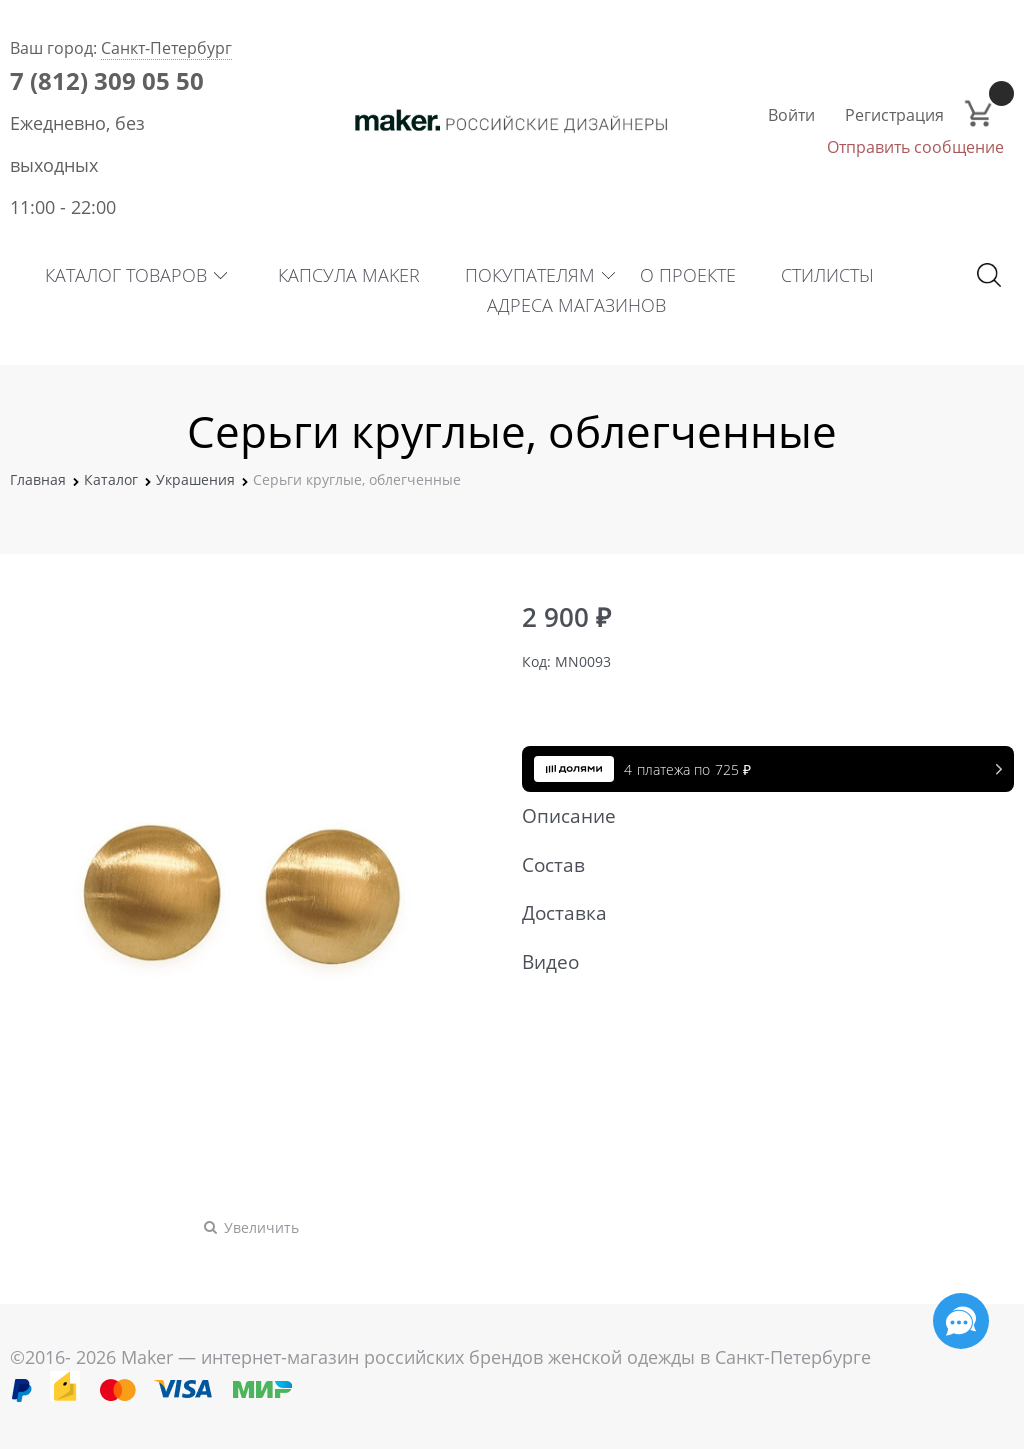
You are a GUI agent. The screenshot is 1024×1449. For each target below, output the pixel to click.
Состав (758, 865)
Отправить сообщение (915, 147)
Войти (791, 115)
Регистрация (894, 115)
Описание (758, 816)
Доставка (758, 913)
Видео (758, 962)
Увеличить (261, 1227)
